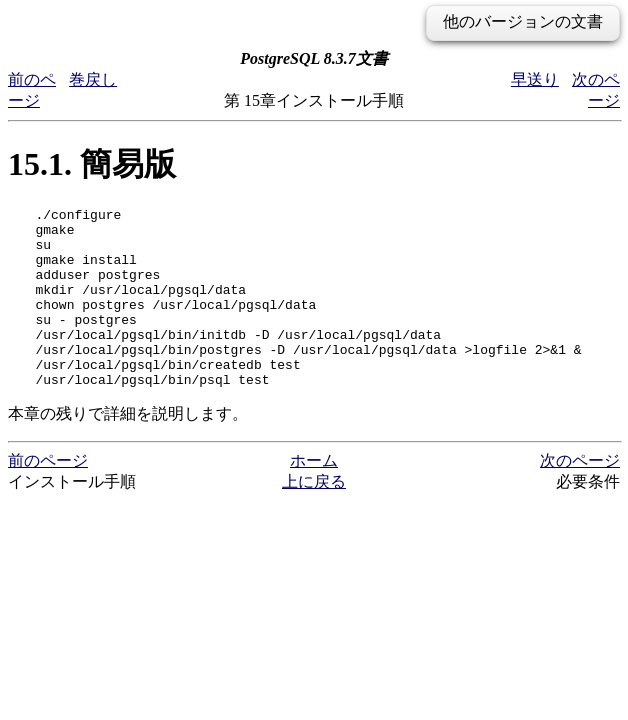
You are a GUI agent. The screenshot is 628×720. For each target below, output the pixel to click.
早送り (535, 79)
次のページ (580, 496)
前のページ (48, 496)
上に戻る (314, 517)
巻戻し (93, 79)
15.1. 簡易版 (92, 164)
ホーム (314, 496)
